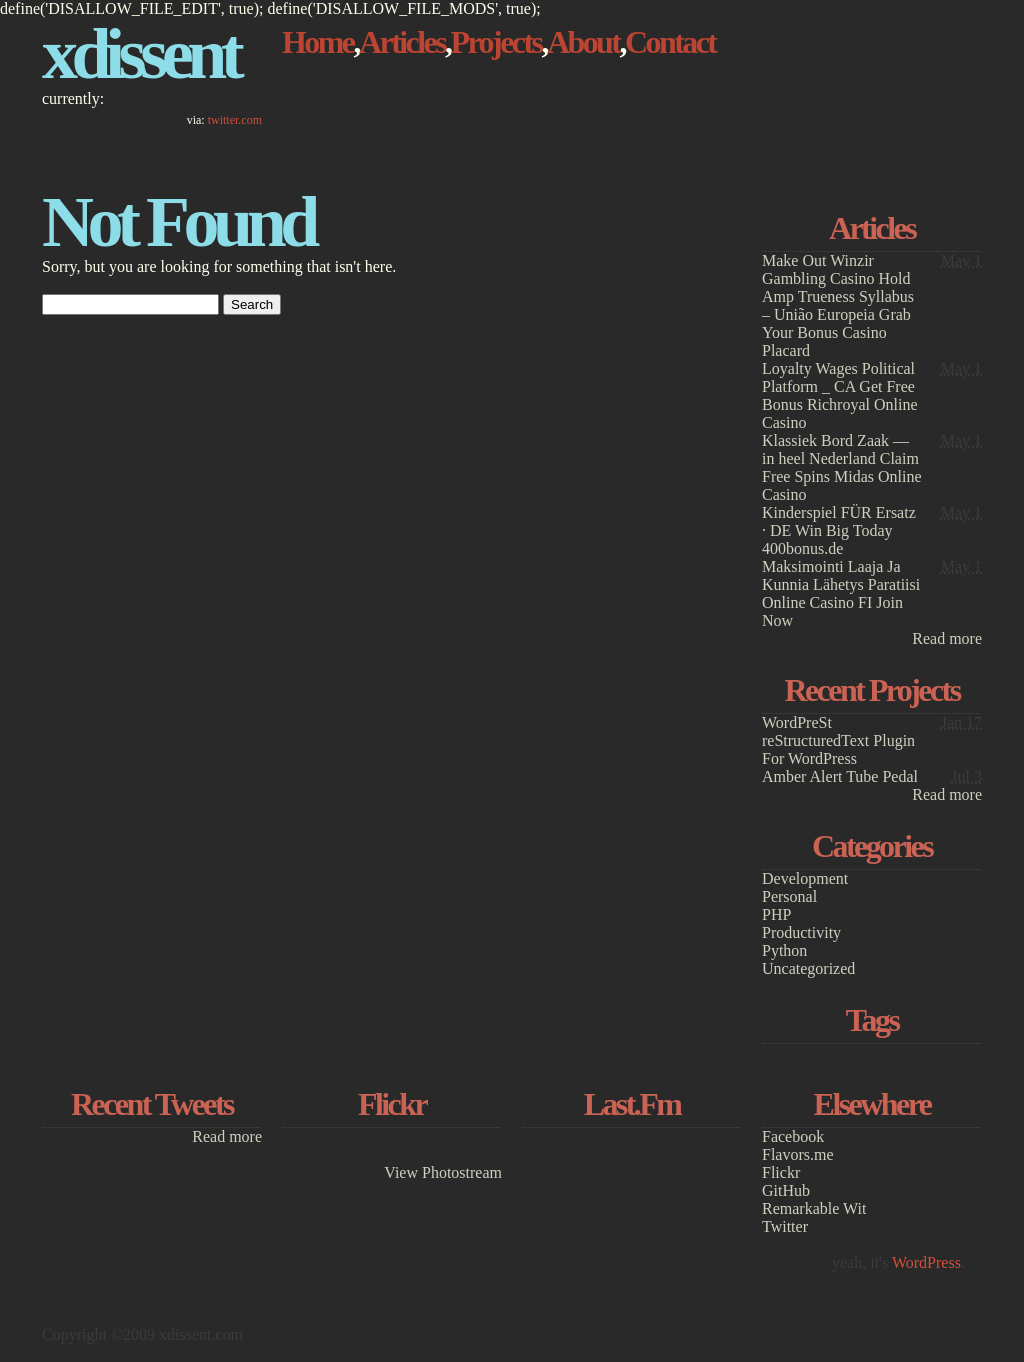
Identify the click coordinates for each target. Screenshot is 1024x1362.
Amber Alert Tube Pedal (840, 776)
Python (784, 950)
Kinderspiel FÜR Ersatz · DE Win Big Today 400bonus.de (839, 530)
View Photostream (443, 1172)
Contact (670, 42)
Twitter (785, 1226)
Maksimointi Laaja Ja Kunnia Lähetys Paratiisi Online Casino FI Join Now (841, 593)
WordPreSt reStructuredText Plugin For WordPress (838, 740)
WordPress (926, 1262)
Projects (496, 42)
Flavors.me (798, 1154)
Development (805, 878)
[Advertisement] (872, 87)
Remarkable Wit (814, 1208)
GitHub (786, 1190)
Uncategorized (808, 968)
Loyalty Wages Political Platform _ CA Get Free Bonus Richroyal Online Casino (840, 395)
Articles (402, 42)
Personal (789, 896)
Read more (947, 638)
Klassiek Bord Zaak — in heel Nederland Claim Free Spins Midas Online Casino (842, 467)
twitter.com (235, 120)
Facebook (793, 1136)
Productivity (801, 932)
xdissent (140, 54)
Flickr (781, 1172)
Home (318, 42)
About (583, 42)
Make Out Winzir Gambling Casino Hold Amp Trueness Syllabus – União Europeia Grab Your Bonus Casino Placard (838, 305)
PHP (776, 914)
